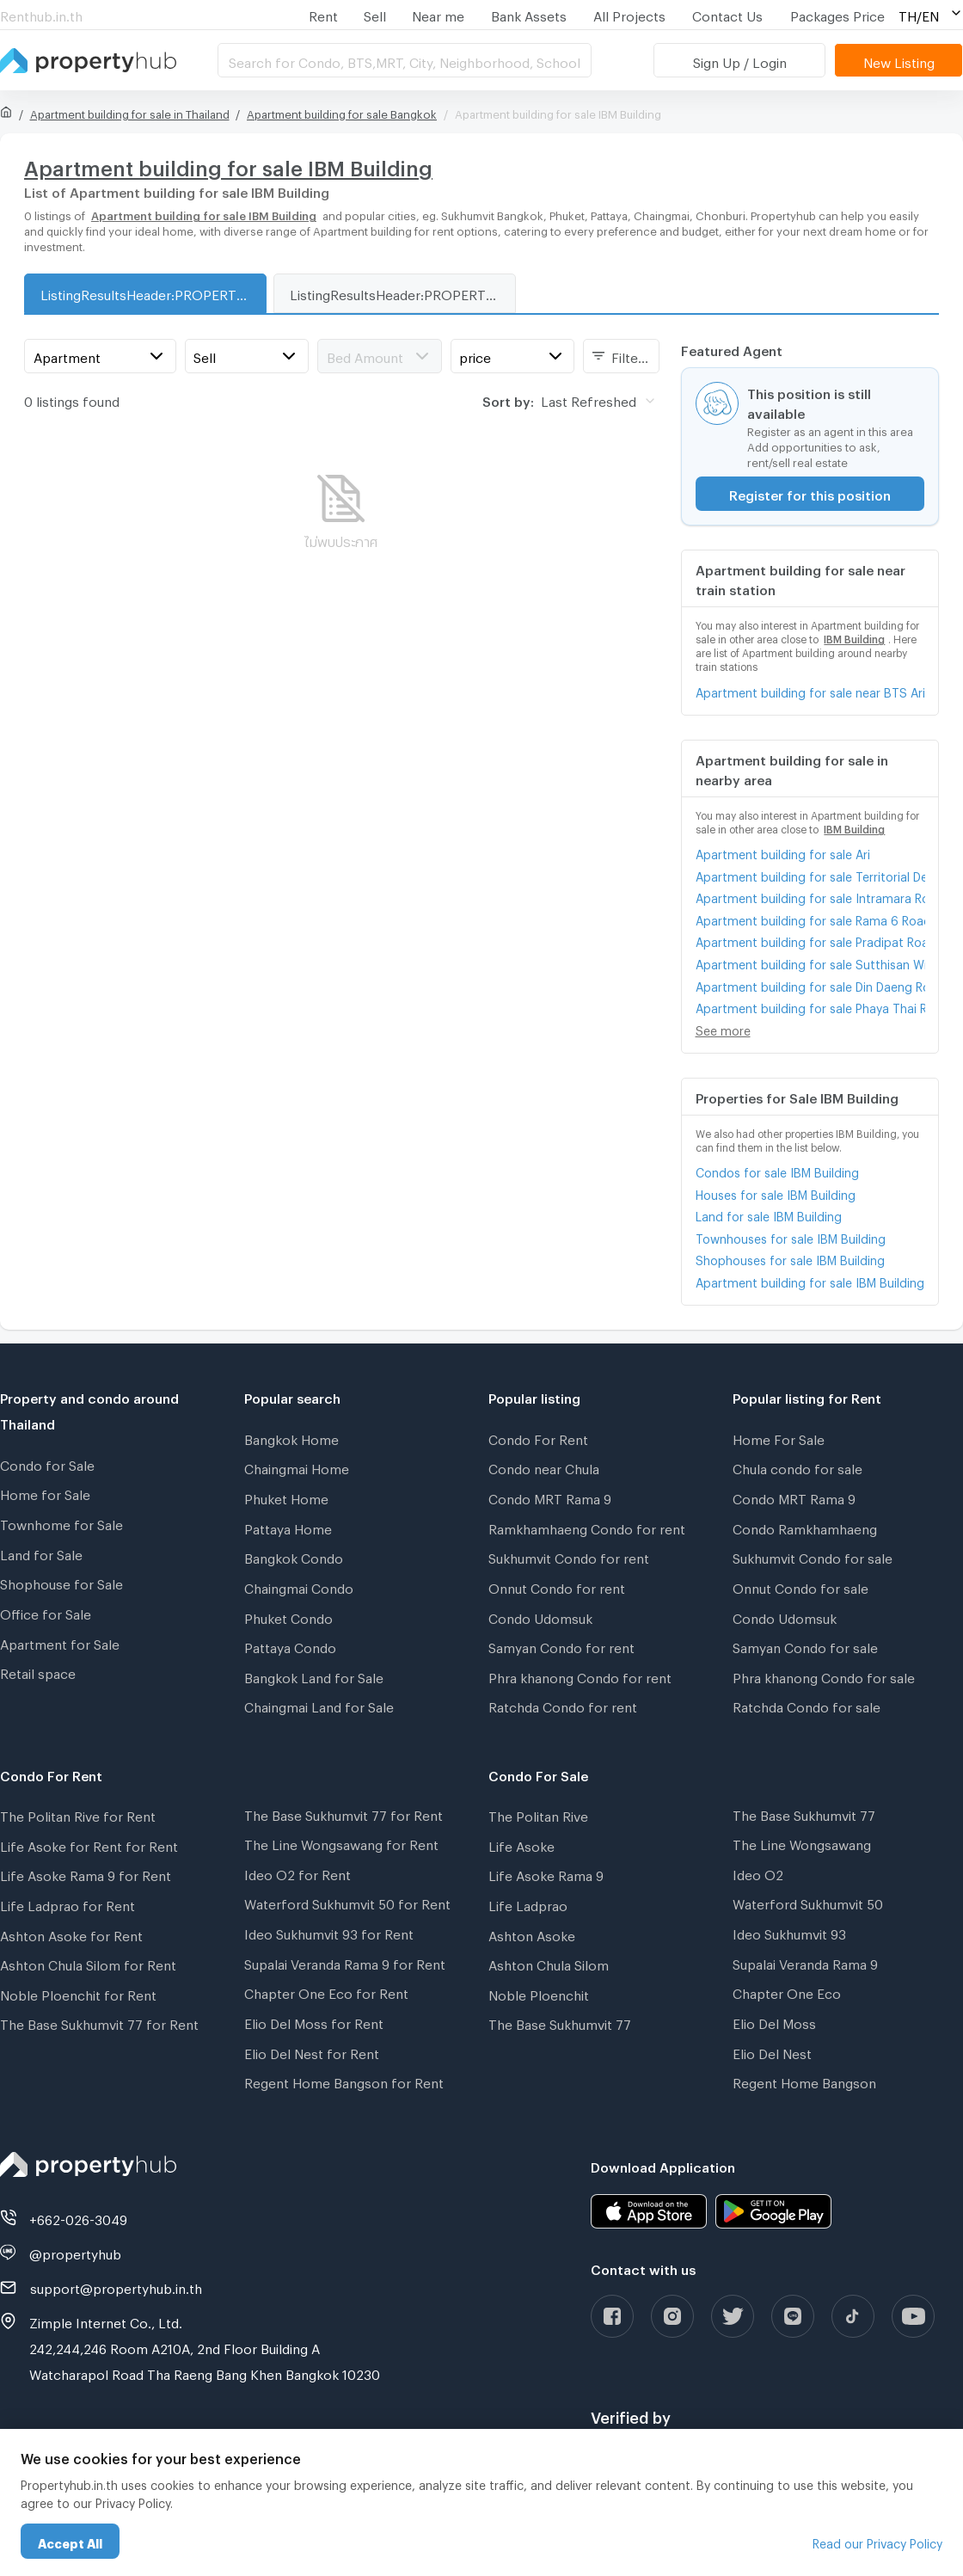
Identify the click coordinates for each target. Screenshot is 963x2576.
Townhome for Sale (61, 1522)
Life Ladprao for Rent (67, 1903)
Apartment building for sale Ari (783, 852)
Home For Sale (779, 1437)
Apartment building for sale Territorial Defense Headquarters (810, 874)
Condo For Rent (538, 1437)
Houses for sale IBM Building (776, 1192)
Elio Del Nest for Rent (311, 2051)
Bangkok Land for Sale (313, 1675)
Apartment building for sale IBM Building (810, 1280)
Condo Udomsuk (540, 1616)
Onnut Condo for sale (800, 1586)
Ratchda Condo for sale (806, 1705)
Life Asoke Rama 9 (546, 1873)
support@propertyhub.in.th (116, 2286)
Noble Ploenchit (538, 1993)
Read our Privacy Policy (877, 2541)
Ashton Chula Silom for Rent (88, 1963)
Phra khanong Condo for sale (824, 1675)
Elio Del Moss (774, 2021)
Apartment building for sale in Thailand (130, 112)
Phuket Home (286, 1496)
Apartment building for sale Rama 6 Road (810, 918)
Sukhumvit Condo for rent (568, 1556)
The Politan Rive (538, 1814)
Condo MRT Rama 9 (549, 1496)
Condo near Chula (543, 1466)
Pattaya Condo (290, 1645)
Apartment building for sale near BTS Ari (810, 690)
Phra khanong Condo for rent (580, 1675)
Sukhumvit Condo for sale (812, 1556)
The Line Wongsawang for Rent (341, 1842)
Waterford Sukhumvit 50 (808, 1902)
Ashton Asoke (531, 1933)
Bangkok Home (291, 1437)
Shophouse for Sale (61, 1582)
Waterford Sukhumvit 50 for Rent (347, 1902)
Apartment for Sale (60, 1642)
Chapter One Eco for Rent (326, 1991)
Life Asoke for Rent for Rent (89, 1844)
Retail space (38, 1671)
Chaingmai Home (296, 1466)
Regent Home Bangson (804, 2080)
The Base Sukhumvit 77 (559, 2022)
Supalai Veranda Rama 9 (805, 1962)
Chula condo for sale (797, 1466)
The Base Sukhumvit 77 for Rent (99, 2022)
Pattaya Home (288, 1527)
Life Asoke (521, 1844)
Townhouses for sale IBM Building (791, 1236)
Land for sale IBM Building (769, 1214)
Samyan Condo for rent (561, 1645)
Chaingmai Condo (298, 1586)
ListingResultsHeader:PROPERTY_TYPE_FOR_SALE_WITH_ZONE (153, 292)
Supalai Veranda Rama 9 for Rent (344, 1962)
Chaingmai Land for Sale (319, 1705)
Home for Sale (45, 1492)
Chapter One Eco (787, 1991)
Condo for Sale (47, 1463)
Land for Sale (41, 1552)
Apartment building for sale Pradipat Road (810, 939)
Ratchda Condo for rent (562, 1705)
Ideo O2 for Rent (297, 1872)
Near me (438, 14)
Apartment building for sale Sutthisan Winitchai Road (810, 962)
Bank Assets (529, 14)
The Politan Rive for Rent (78, 1814)
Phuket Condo (288, 1616)
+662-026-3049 (78, 2217)
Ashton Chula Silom (548, 1963)
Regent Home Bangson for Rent (344, 2080)
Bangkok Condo (293, 1556)
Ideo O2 (758, 1872)
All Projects (629, 14)
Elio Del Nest (772, 2051)
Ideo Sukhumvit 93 (789, 1932)
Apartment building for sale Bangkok (342, 112)
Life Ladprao (527, 1903)
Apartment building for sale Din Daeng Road (810, 984)
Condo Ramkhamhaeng (805, 1527)
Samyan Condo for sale (805, 1645)
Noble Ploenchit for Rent (78, 1993)
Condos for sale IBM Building (777, 1170)
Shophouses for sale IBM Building (790, 1258)
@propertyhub (75, 2252)
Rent (323, 14)
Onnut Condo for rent (556, 1586)
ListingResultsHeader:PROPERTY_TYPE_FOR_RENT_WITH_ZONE (402, 292)
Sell (375, 14)
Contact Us (727, 14)
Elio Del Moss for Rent (313, 2021)
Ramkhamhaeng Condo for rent (586, 1527)
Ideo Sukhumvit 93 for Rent (329, 1932)
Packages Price (837, 14)
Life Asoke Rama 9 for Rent (85, 1873)
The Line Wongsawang (802, 1842)
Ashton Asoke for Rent (71, 1933)
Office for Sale (45, 1612)
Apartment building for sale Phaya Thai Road (810, 1006)
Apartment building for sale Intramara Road (810, 896)
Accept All (70, 2541)
